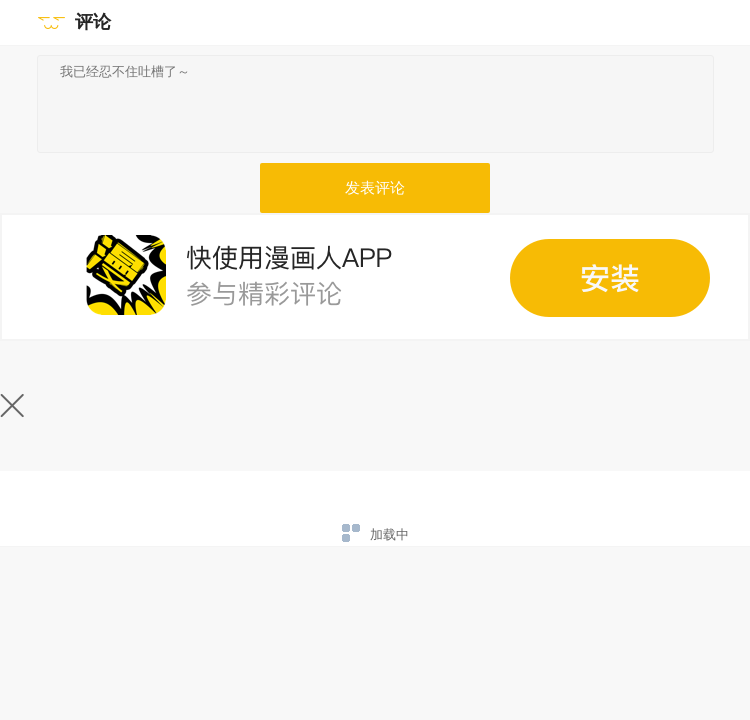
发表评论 (375, 188)
